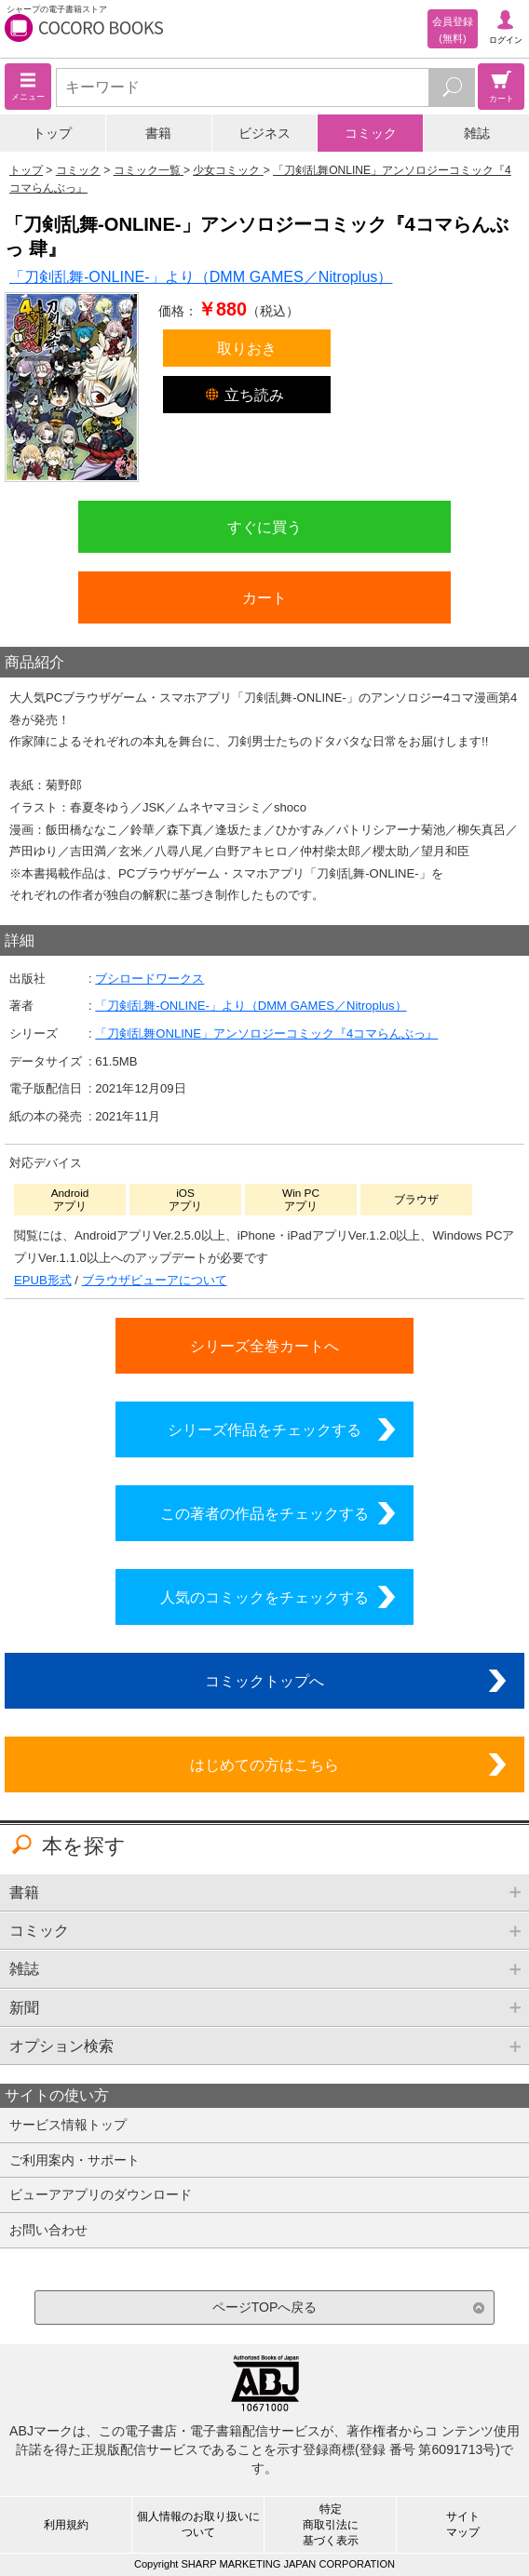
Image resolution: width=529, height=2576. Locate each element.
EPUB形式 (43, 1280)
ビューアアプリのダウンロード (100, 2194)
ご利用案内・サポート (74, 2160)
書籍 (158, 133)
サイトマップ (463, 2524)
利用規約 (66, 2524)
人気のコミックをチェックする (264, 1597)
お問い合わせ (48, 2229)
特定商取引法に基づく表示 (331, 2524)
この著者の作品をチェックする (264, 1513)
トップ (52, 133)
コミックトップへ (264, 1680)
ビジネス (264, 133)
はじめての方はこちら (264, 1764)
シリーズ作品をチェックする (264, 1429)
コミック (371, 133)
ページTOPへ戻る (265, 2307)
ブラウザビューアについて (154, 1280)
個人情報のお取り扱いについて (198, 2524)
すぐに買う (264, 526)
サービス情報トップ (68, 2124)
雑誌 (477, 133)
